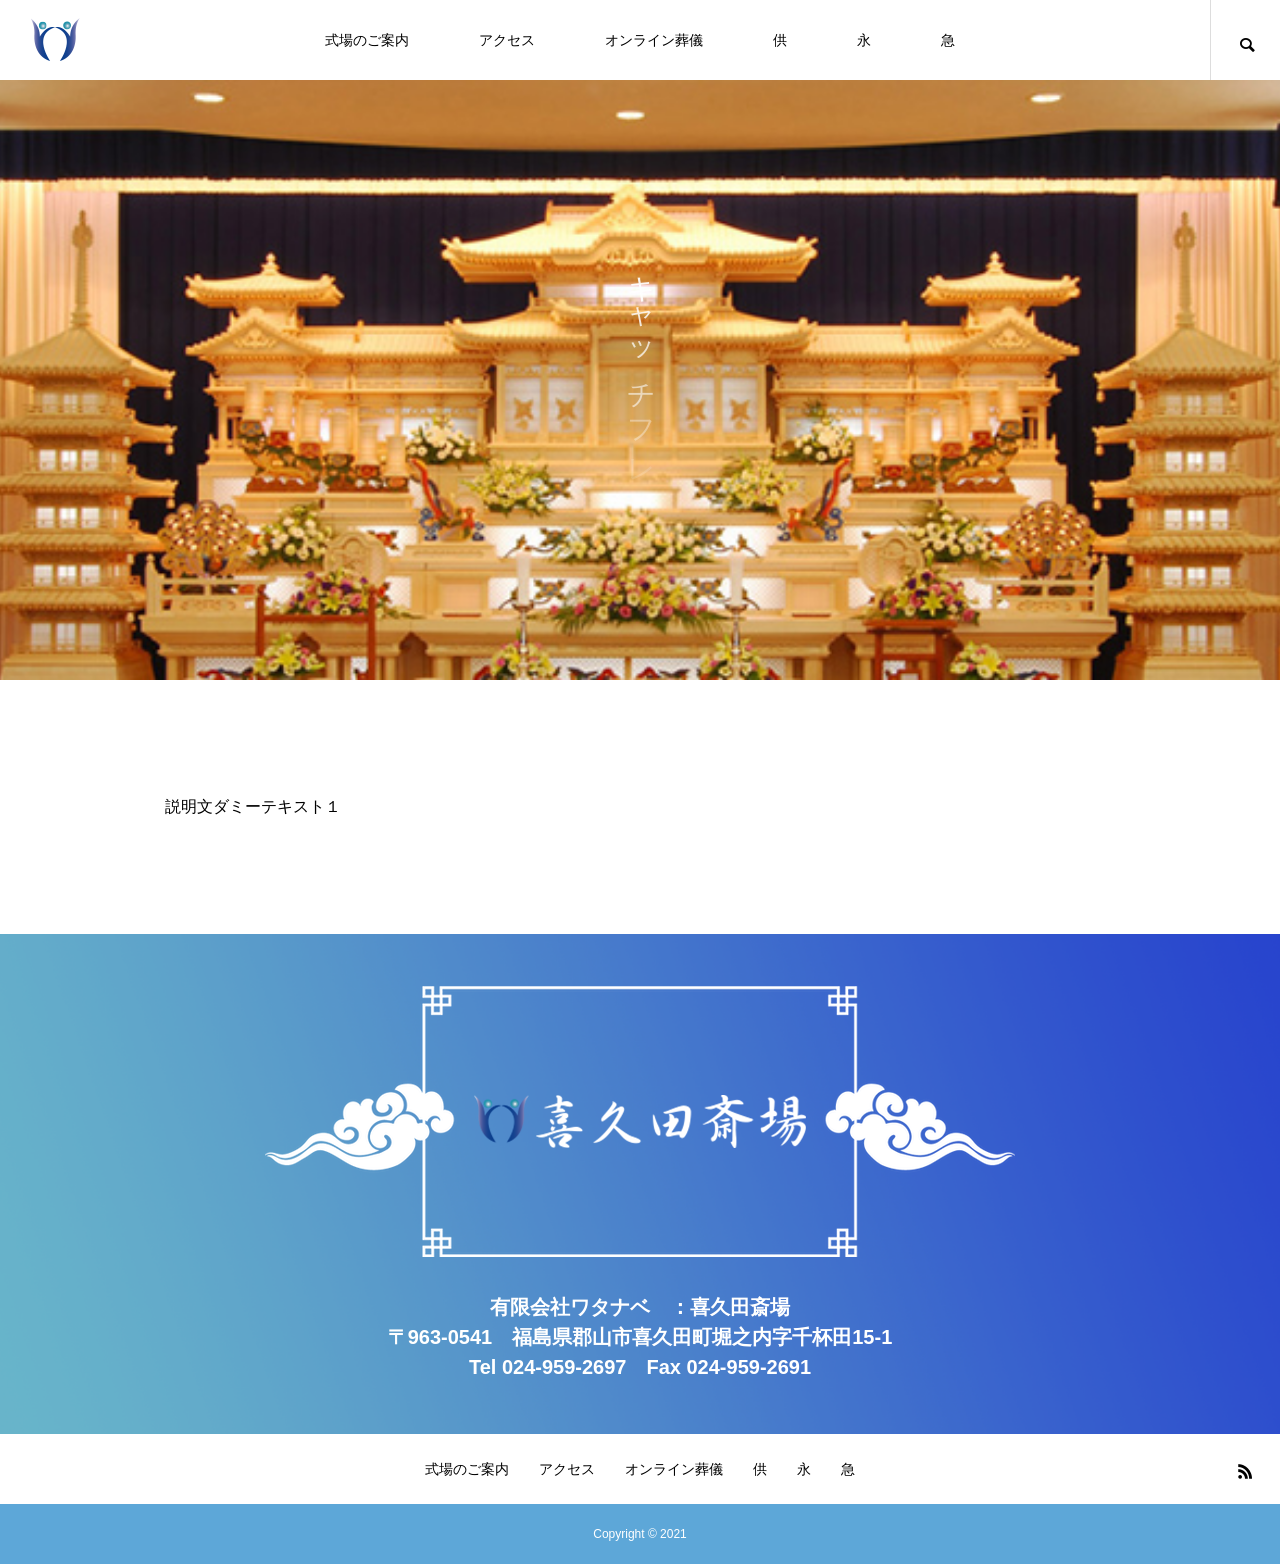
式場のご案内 (367, 40)
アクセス (507, 40)
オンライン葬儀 (654, 40)
